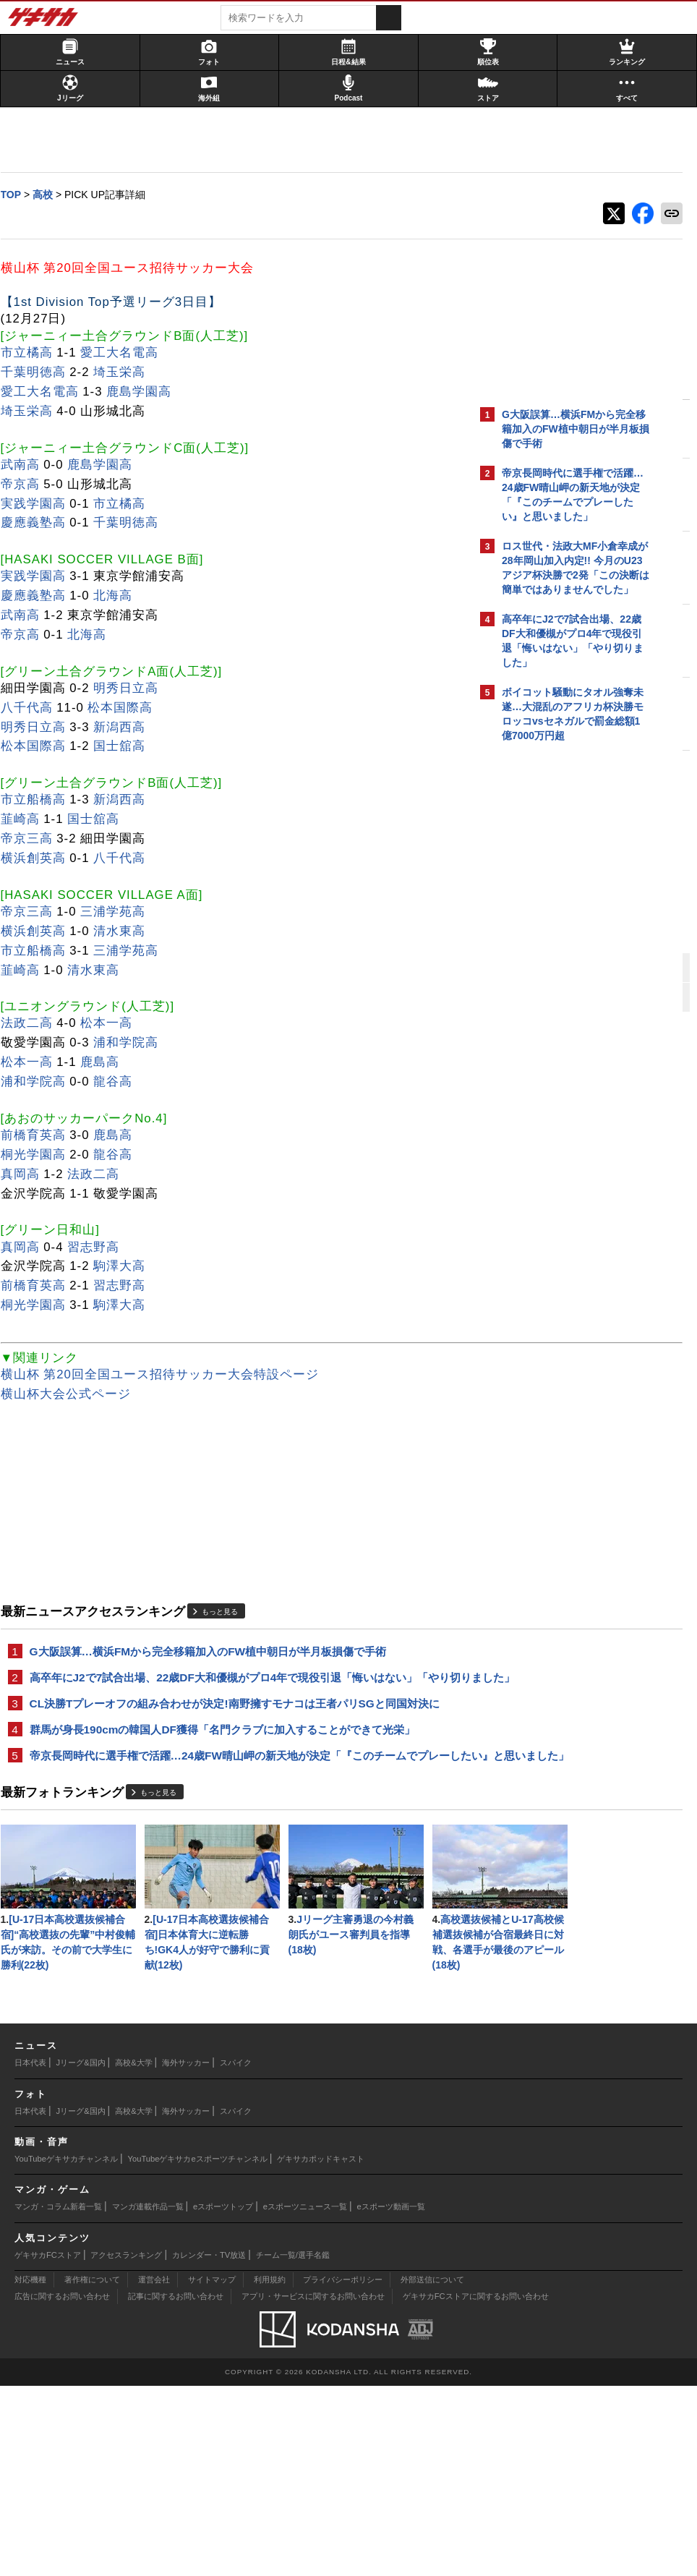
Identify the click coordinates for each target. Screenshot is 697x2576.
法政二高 (33, 1024)
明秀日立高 (133, 689)
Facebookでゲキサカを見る (562, 998)
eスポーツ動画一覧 (391, 2396)
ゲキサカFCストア (47, 2444)
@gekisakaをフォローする (560, 968)
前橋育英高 (39, 1136)
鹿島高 (107, 1063)
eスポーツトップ (223, 2396)
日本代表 (30, 2252)
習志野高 (100, 1247)
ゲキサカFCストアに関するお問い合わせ (476, 2486)
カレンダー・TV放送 (209, 2444)
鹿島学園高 (146, 392)
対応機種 (30, 2469)
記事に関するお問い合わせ (175, 2486)
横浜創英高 (39, 859)
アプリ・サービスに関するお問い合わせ (313, 2486)
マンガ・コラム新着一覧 (58, 2396)
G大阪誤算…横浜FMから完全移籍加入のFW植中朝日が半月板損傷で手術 (214, 1652)
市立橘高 (33, 353)
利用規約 (270, 2469)
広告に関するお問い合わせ (62, 2486)
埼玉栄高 (127, 373)
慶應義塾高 (39, 523)
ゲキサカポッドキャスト (320, 2349)
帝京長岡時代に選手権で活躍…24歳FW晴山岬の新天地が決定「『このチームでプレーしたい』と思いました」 (235, 1799)
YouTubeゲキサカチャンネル (66, 2349)
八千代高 (33, 708)
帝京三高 (33, 839)
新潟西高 (127, 728)
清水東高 (127, 932)
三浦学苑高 (120, 912)
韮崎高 (26, 820)
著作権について (92, 2469)
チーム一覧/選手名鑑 (293, 2444)
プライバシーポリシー (342, 2469)
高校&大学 (133, 2252)
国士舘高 (127, 747)
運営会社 (154, 2469)
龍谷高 (120, 1082)
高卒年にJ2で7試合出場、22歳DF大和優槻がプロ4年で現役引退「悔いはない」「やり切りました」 (230, 1687)
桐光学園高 (39, 1155)
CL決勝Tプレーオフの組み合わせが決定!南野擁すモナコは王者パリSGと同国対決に (235, 1729)
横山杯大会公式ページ (72, 1395)
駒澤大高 (127, 1267)
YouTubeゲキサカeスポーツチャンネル (198, 2349)
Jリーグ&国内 (81, 2252)
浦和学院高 (133, 1043)
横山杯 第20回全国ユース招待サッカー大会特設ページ (166, 1375)
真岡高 (26, 1175)
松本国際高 (127, 708)
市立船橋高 (39, 800)
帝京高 (26, 485)
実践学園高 (39, 504)
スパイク (236, 2252)
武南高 (26, 465)
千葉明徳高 (39, 373)
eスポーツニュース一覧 (305, 2396)
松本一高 (113, 1024)
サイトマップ (212, 2469)
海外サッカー (186, 2252)
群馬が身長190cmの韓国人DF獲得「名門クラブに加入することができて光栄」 (229, 1764)
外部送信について (432, 2469)
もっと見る (227, 1612)
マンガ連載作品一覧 (148, 2396)
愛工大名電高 (126, 353)
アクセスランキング (126, 2444)
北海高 (120, 596)
